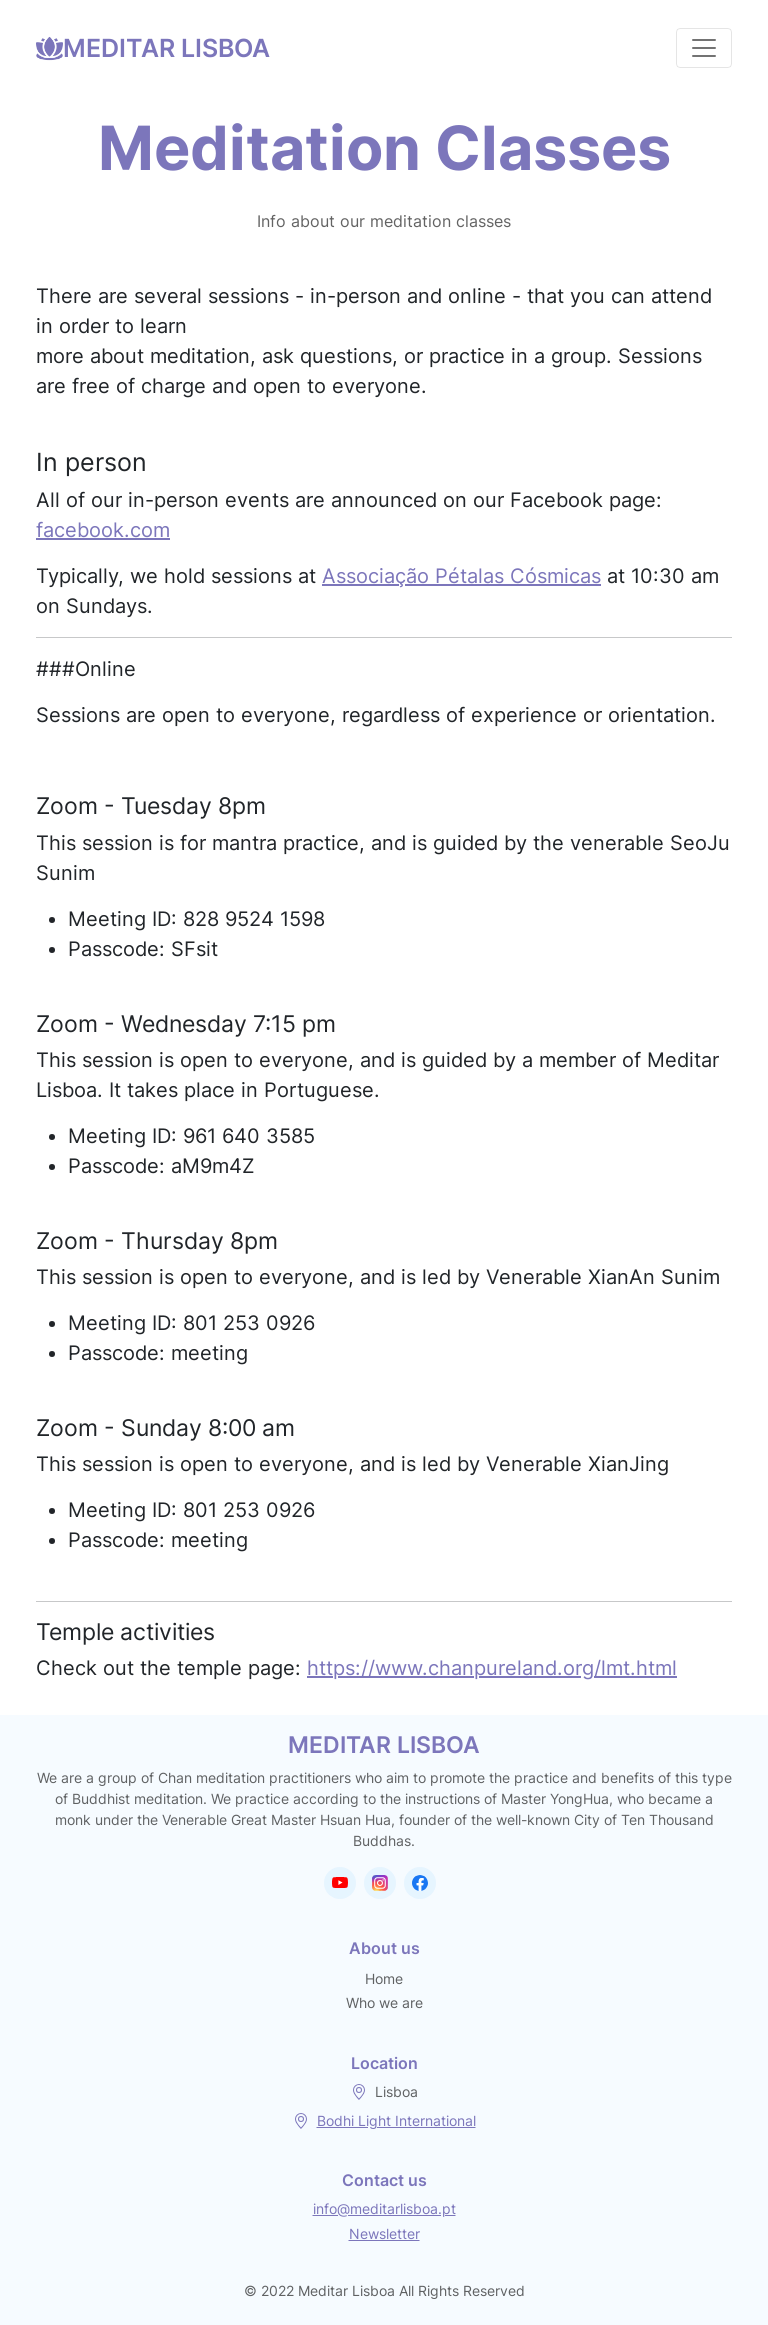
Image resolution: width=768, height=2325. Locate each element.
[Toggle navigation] (704, 48)
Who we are (384, 2002)
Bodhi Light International (396, 2120)
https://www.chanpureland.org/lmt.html (492, 1668)
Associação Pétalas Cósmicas (461, 576)
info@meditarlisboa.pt (384, 2208)
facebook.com (103, 530)
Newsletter (384, 2233)
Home (384, 1978)
